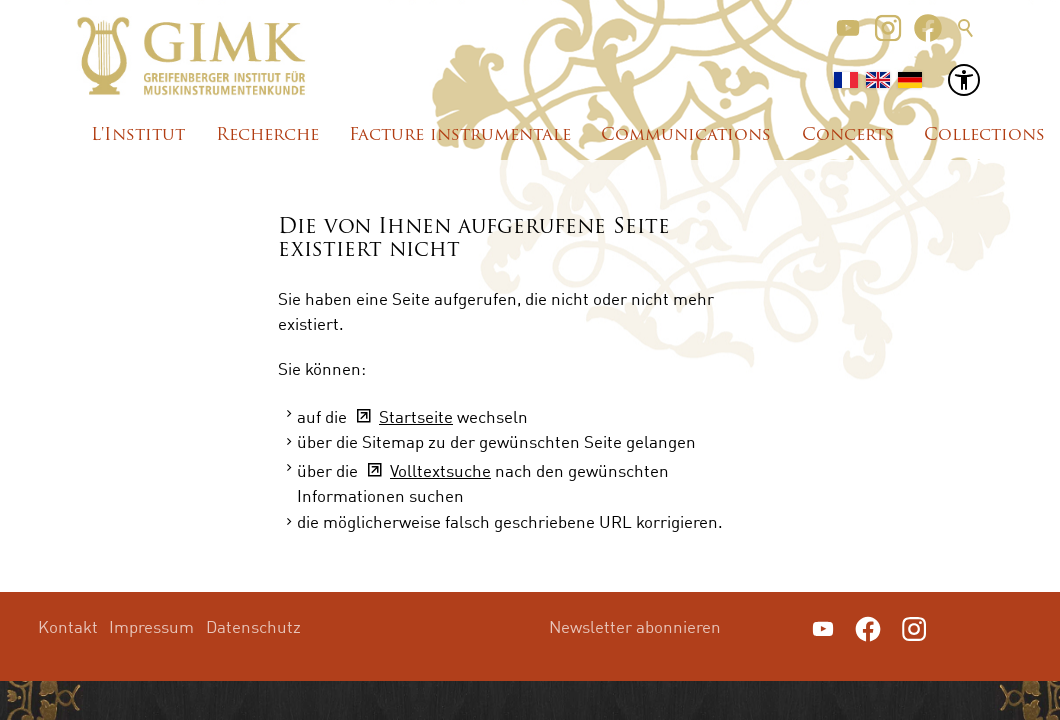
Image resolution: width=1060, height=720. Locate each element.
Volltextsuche (440, 470)
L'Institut (138, 135)
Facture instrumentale (460, 135)
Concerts (848, 135)
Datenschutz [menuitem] (253, 626)
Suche (966, 28)
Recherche (267, 135)
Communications (686, 135)
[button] (848, 28)
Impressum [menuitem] (151, 626)
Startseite (416, 416)
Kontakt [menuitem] (68, 626)
